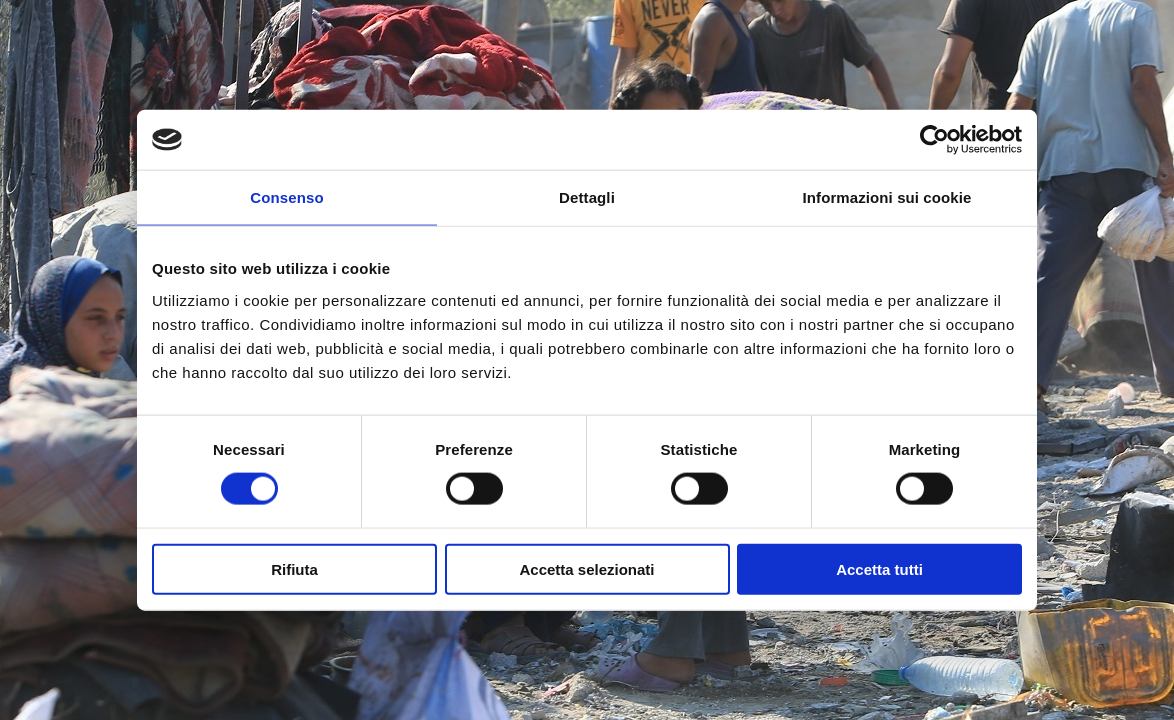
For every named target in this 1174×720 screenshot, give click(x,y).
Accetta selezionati (586, 568)
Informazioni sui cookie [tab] (887, 197)
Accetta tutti (879, 568)
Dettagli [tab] (587, 197)
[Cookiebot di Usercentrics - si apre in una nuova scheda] (934, 140)
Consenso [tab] (286, 197)
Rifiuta (294, 568)
